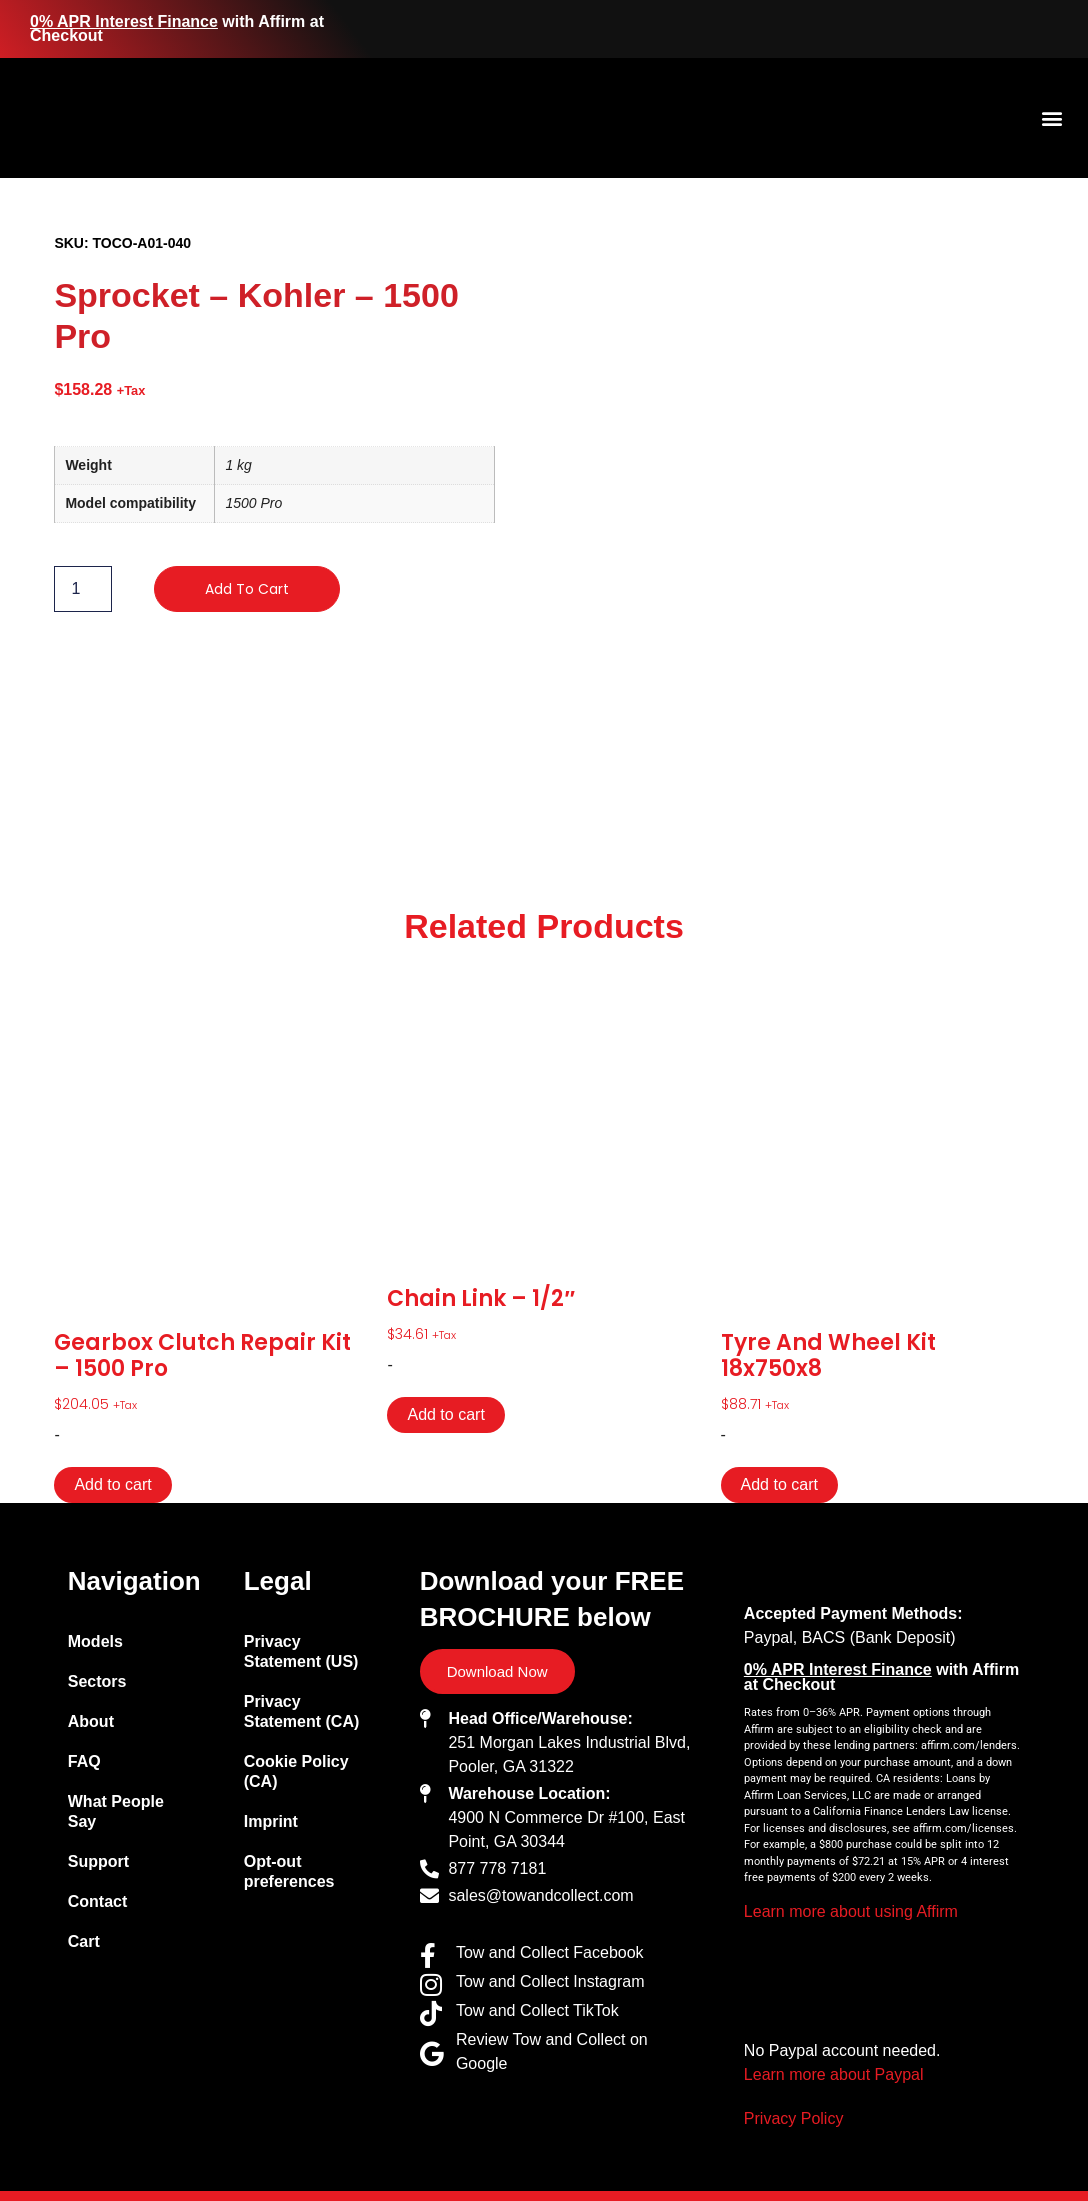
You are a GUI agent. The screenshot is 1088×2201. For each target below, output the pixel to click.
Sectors (97, 1681)
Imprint (271, 1821)
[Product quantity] (83, 589)
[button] (1051, 118)
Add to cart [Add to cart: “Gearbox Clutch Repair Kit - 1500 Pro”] (112, 1484)
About (91, 1721)
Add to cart (247, 589)
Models (95, 1641)
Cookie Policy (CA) (296, 1771)
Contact (98, 1901)
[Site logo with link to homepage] (205, 118)
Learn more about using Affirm (851, 1911)
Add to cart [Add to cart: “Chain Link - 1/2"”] (445, 1414)
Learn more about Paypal (834, 2074)
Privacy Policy (794, 2118)
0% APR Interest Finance (124, 21)
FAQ (84, 1761)
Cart (84, 1941)
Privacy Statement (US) (301, 1651)
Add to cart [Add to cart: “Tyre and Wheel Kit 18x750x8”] (779, 1484)
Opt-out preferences (289, 1871)
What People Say (116, 1811)
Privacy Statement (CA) (302, 1711)
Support (98, 1861)
